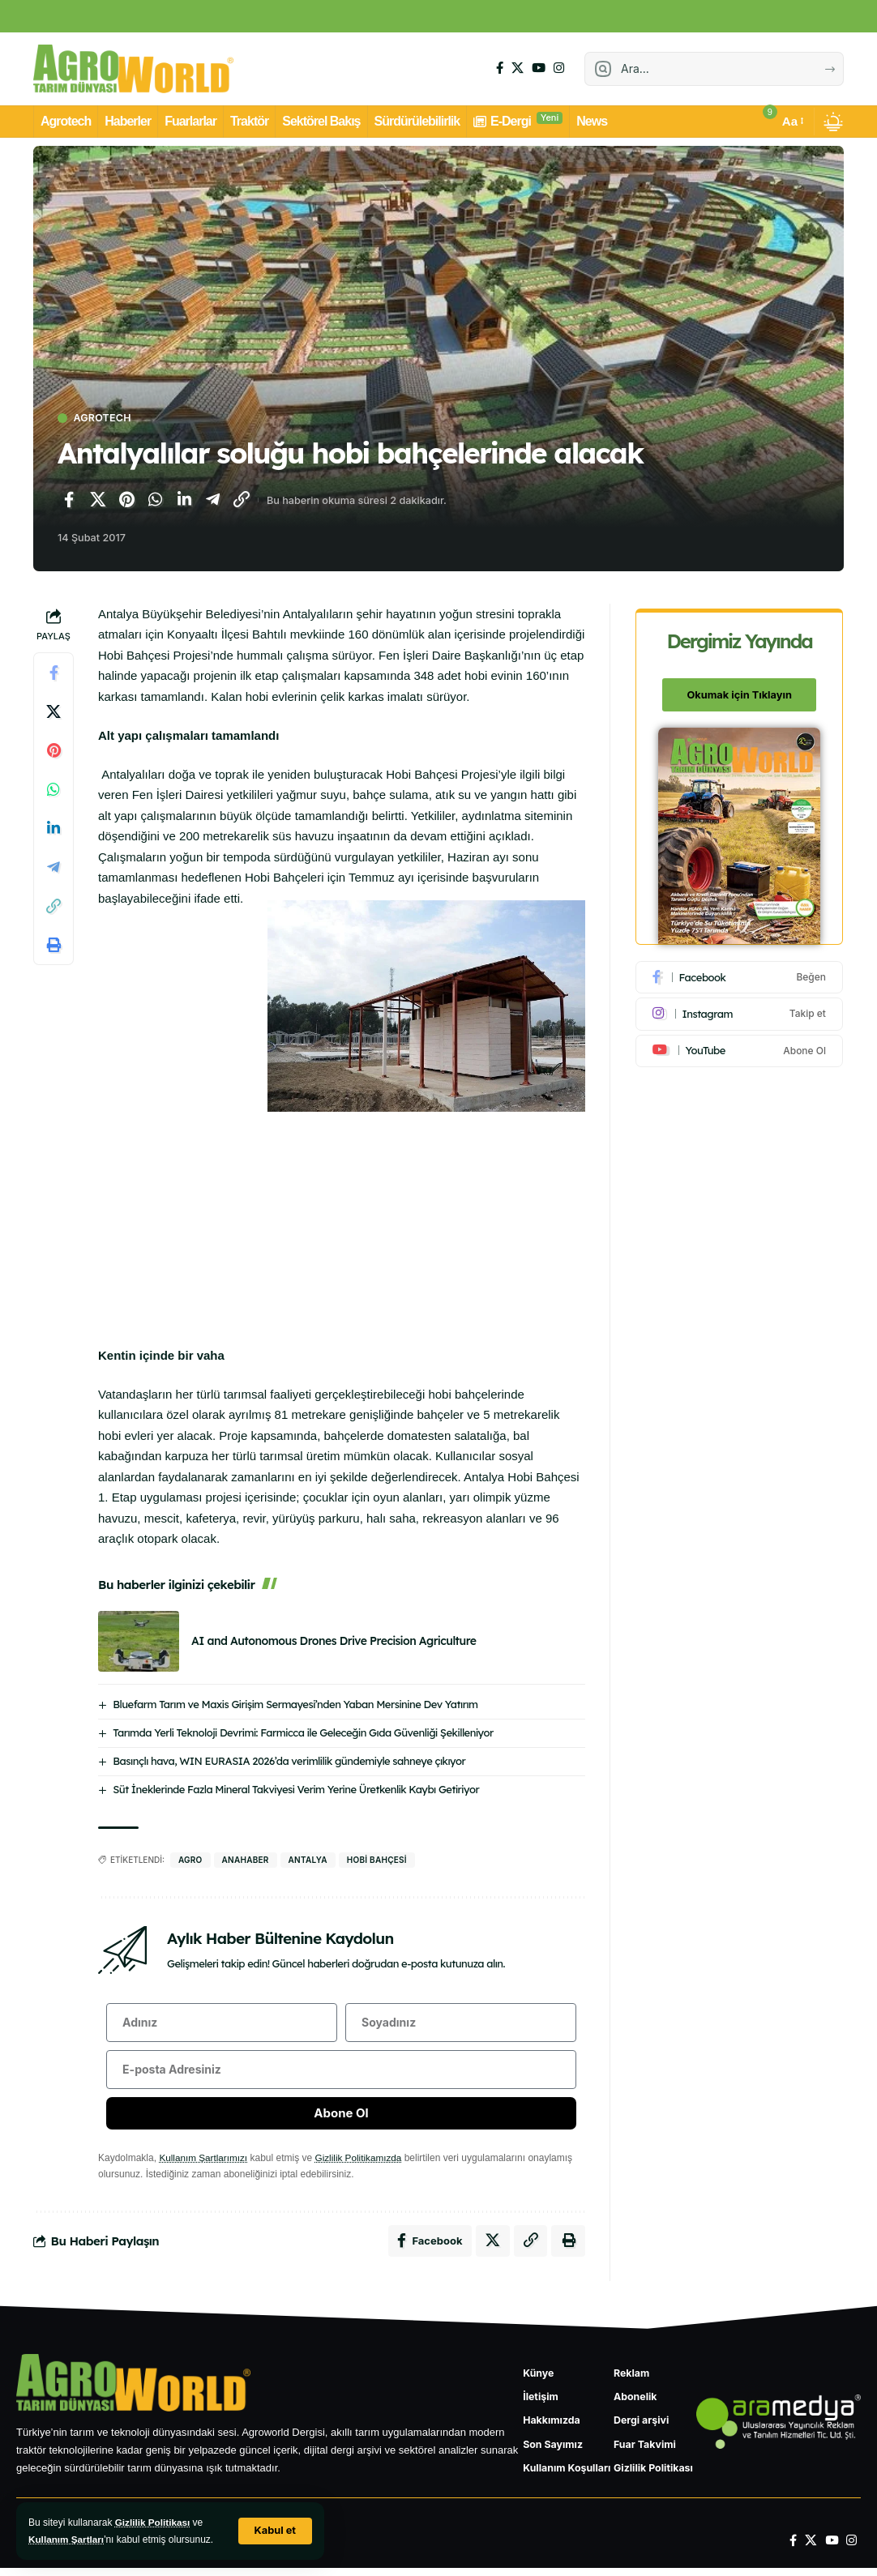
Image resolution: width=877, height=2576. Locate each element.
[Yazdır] (53, 944)
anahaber (245, 1860)
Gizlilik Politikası (153, 2522)
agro (190, 1860)
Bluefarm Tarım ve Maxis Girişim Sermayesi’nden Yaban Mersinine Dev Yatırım (295, 1704)
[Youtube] (740, 1046)
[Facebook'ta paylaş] (69, 501)
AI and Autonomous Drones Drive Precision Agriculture (334, 1641)
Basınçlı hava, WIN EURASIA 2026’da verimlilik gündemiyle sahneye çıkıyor (289, 1760)
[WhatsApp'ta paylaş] (155, 501)
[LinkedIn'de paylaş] (184, 501)
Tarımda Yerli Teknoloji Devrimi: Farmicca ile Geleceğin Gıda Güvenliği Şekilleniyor (303, 1732)
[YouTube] (539, 68)
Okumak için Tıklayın (740, 690)
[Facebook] (499, 68)
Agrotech (104, 418)
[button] (274, 2531)
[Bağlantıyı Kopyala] (241, 501)
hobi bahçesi (377, 1860)
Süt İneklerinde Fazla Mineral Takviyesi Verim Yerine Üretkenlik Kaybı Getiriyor (296, 1789)
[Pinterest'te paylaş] (126, 501)
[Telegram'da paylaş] (213, 501)
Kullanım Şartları (66, 2539)
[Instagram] (559, 68)
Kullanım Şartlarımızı (204, 2161)
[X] (517, 68)
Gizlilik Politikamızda (361, 2161)
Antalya (308, 1860)
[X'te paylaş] (98, 501)
